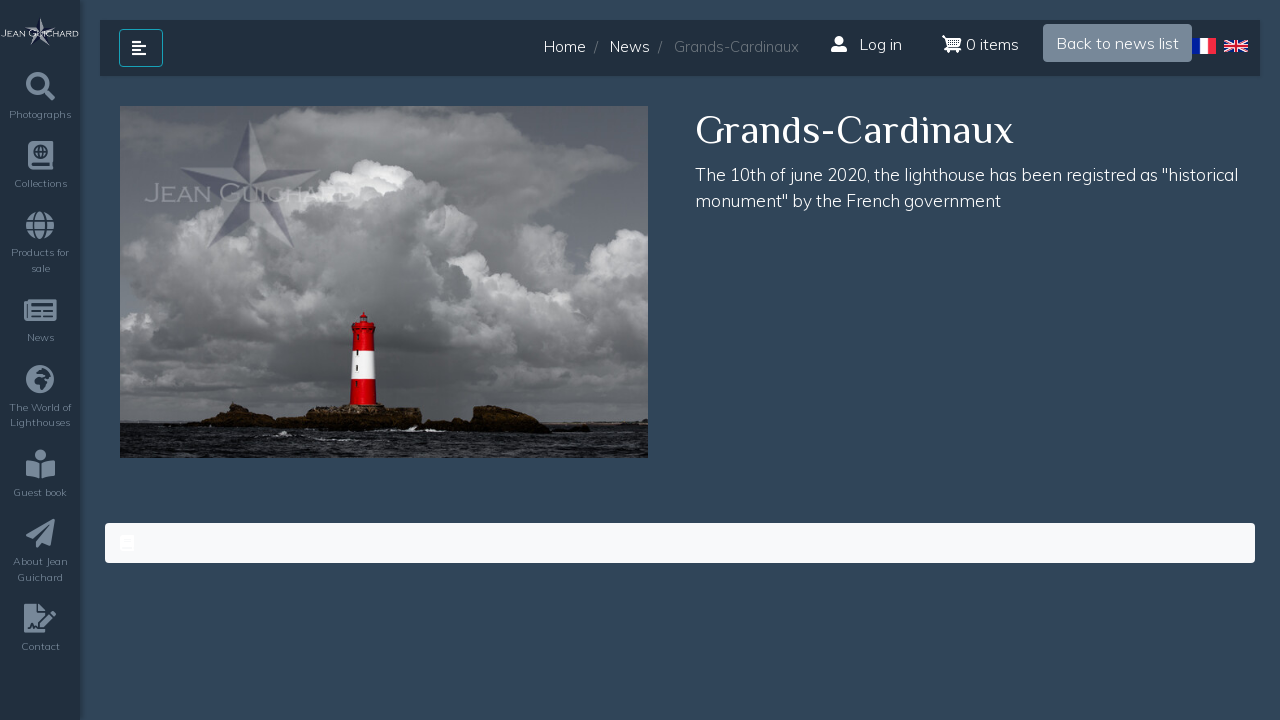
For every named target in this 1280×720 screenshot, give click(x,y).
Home (565, 46)
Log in (866, 44)
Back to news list (1117, 43)
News (630, 46)
